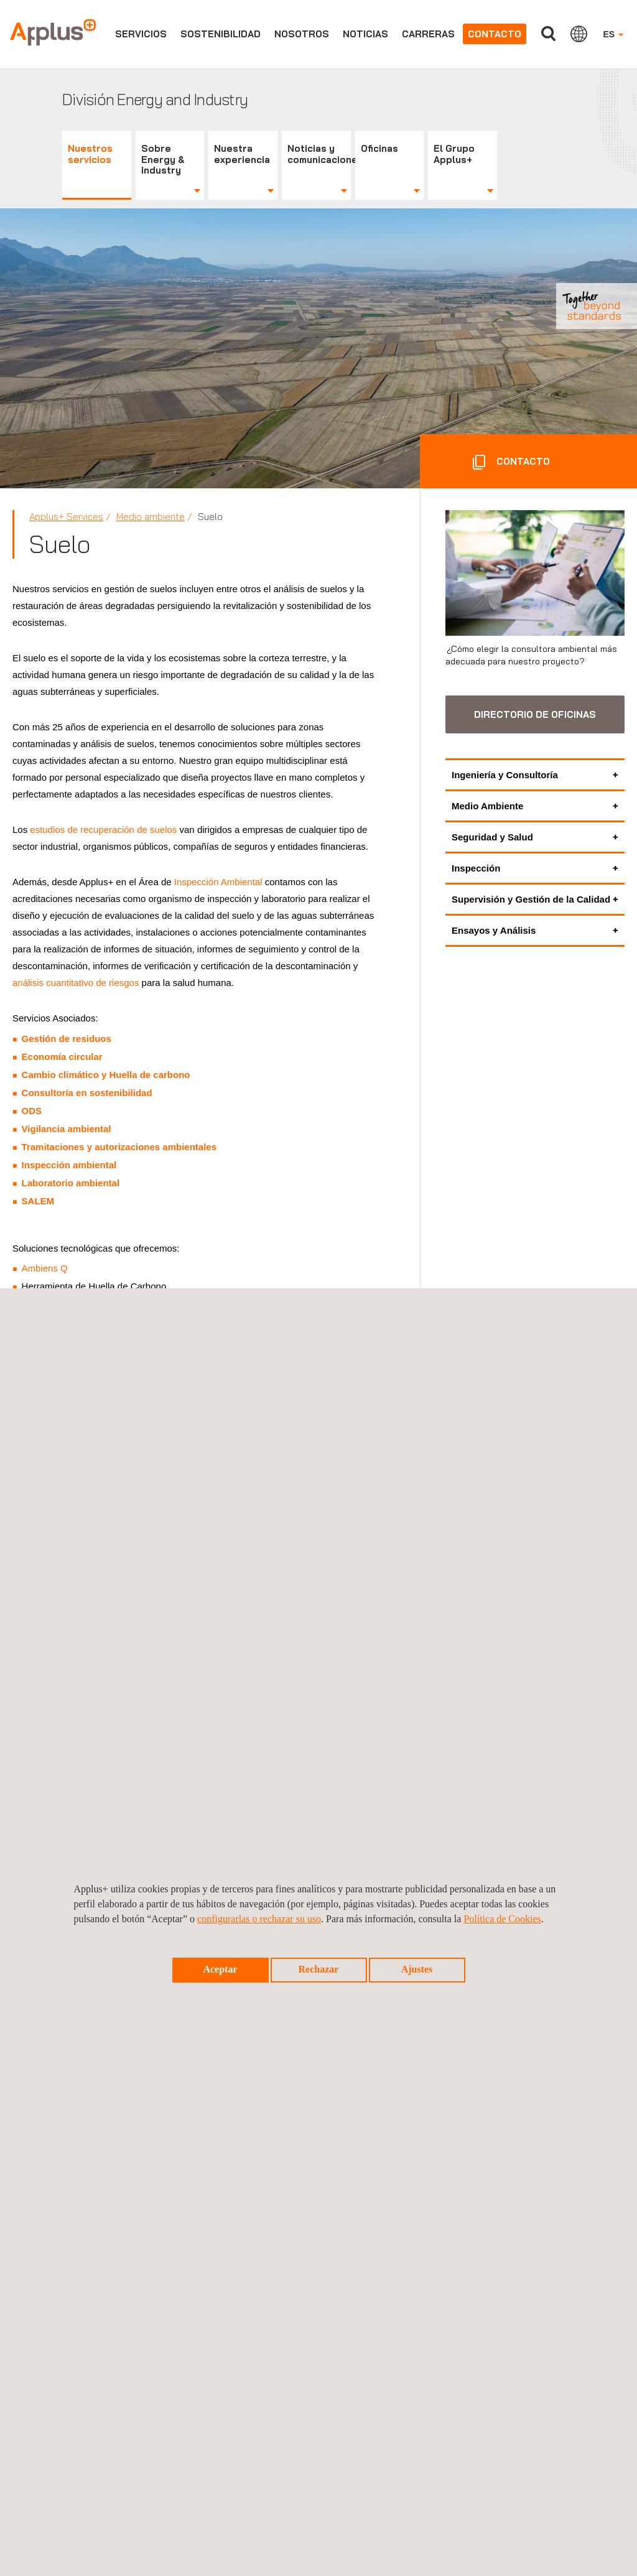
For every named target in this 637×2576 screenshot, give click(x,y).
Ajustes (417, 1969)
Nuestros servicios (90, 153)
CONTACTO (522, 461)
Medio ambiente (150, 517)
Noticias (365, 34)
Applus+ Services (66, 517)
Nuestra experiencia (242, 153)
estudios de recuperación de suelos (103, 829)
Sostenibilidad (220, 34)
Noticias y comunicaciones (319, 153)
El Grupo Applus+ (454, 153)
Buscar (548, 34)
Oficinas (379, 148)
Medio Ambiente (487, 806)
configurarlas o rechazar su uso (259, 1918)
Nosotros (301, 34)
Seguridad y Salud (492, 837)
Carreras (428, 34)
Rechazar (319, 1969)
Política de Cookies (502, 1918)
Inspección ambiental (69, 1165)
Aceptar (220, 1969)
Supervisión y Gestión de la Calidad (531, 899)
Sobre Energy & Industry (163, 159)
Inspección (476, 868)
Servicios (141, 34)
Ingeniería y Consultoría (505, 775)
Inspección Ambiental (218, 881)
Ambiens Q (45, 1268)
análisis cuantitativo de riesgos (75, 982)
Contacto (494, 34)
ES (613, 34)
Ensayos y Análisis (494, 930)
